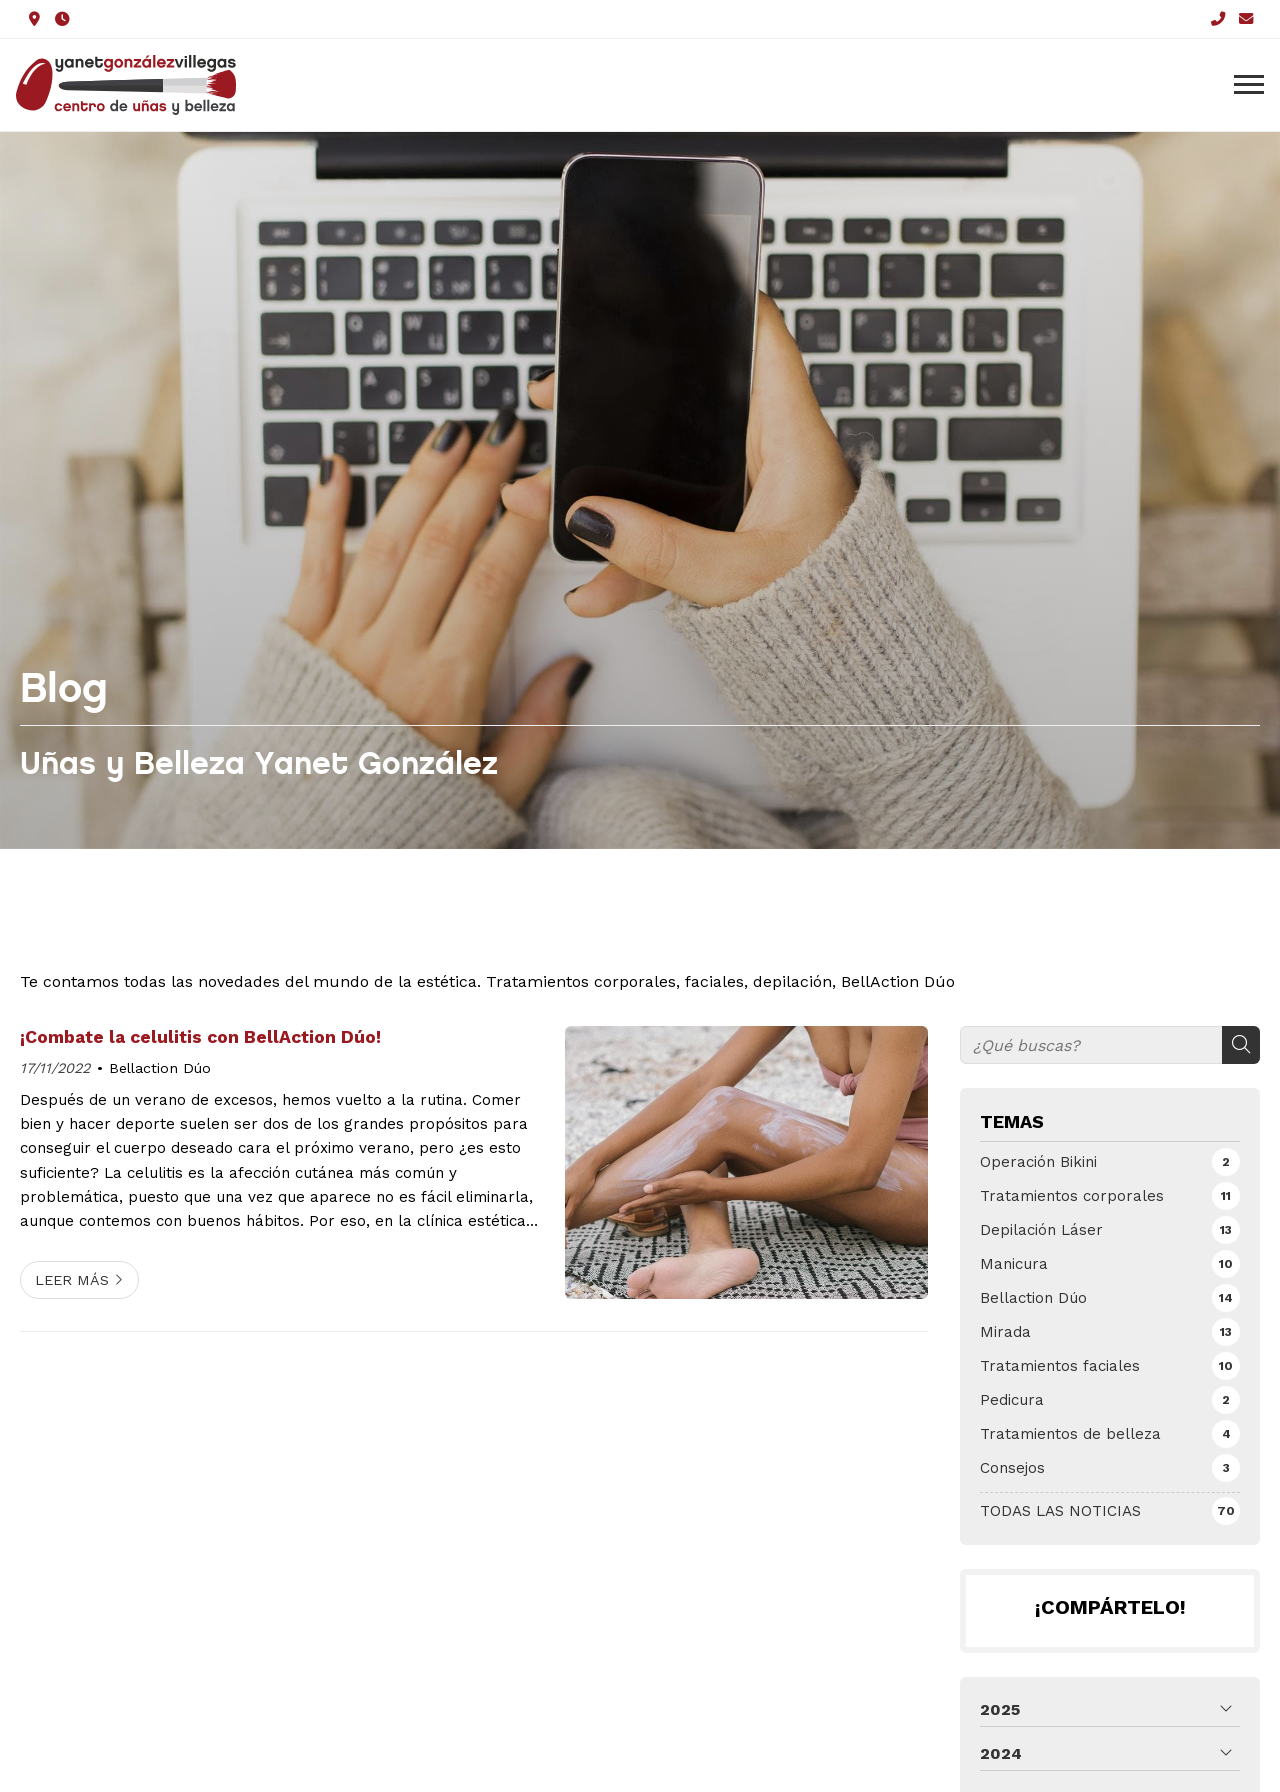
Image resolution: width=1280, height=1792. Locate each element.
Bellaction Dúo (160, 1068)
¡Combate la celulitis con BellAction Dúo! (200, 1037)
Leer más (72, 1280)
